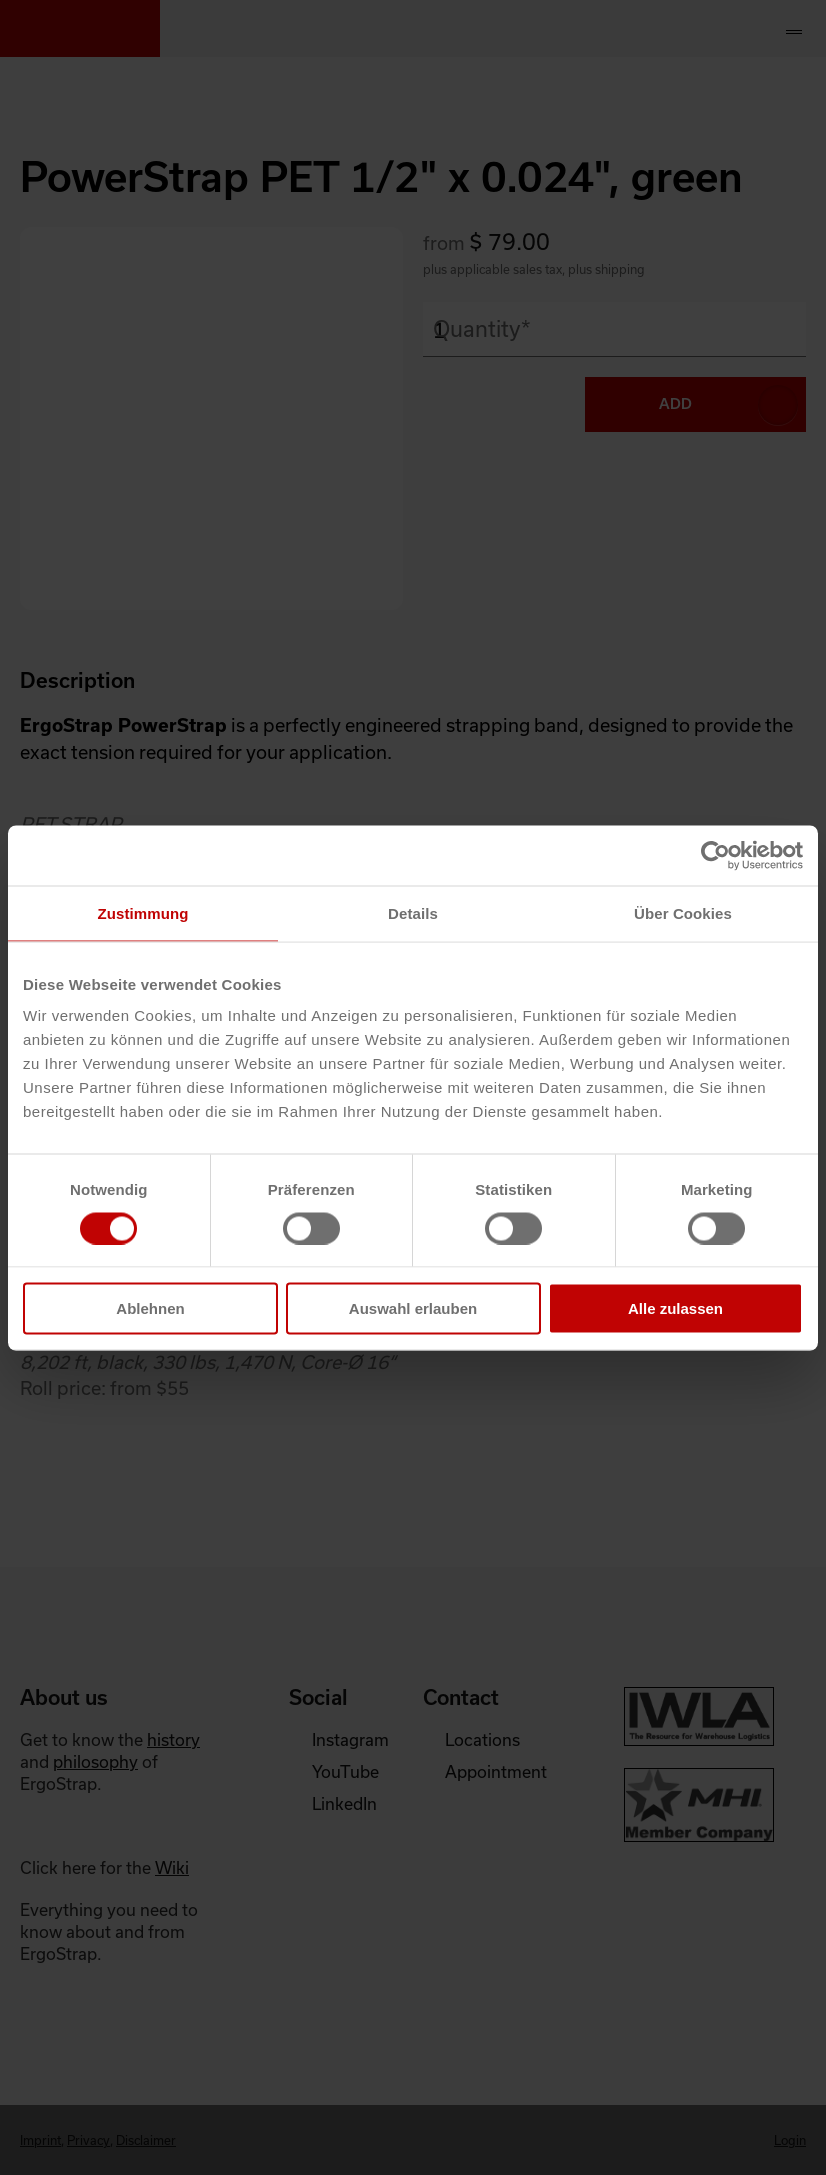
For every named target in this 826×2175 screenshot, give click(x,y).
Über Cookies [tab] (683, 912)
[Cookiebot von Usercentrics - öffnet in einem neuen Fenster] (715, 855)
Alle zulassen (675, 1308)
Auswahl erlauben (413, 1308)
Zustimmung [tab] (143, 912)
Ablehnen (150, 1308)
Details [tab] (413, 912)
